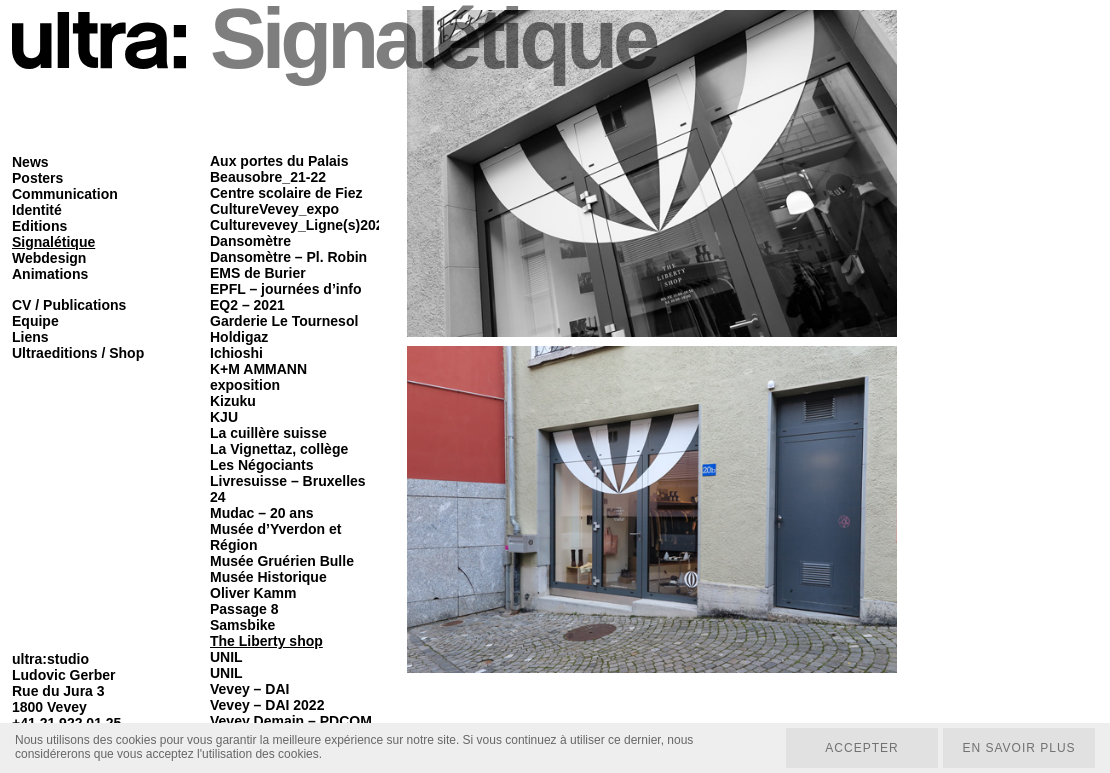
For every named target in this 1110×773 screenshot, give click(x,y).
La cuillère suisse (268, 433)
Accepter (861, 748)
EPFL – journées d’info (285, 289)
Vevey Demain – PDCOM (291, 721)
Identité (37, 210)
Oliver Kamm (253, 593)
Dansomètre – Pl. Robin (288, 257)
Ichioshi (236, 353)
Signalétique (53, 242)
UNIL (226, 657)
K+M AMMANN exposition (258, 377)
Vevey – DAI (249, 689)
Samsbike (242, 625)
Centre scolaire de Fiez (286, 193)
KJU (224, 417)
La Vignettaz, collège (279, 449)
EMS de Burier (258, 273)
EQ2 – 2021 (247, 305)
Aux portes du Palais (279, 161)
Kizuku (233, 401)
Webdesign (49, 258)
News (30, 162)
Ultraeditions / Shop (78, 353)
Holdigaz (239, 337)
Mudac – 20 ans (262, 513)
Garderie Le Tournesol (284, 321)
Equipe (35, 321)
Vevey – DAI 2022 (267, 705)
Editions (39, 226)
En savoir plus (1018, 748)
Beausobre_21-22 (268, 177)
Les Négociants (261, 465)
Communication (65, 194)
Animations (50, 274)
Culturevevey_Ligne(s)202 (297, 225)
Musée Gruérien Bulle (282, 561)
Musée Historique (268, 577)
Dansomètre (250, 241)
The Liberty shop (266, 641)
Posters (37, 178)
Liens (30, 337)
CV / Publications (69, 305)
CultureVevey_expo (274, 209)
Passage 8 (244, 609)
